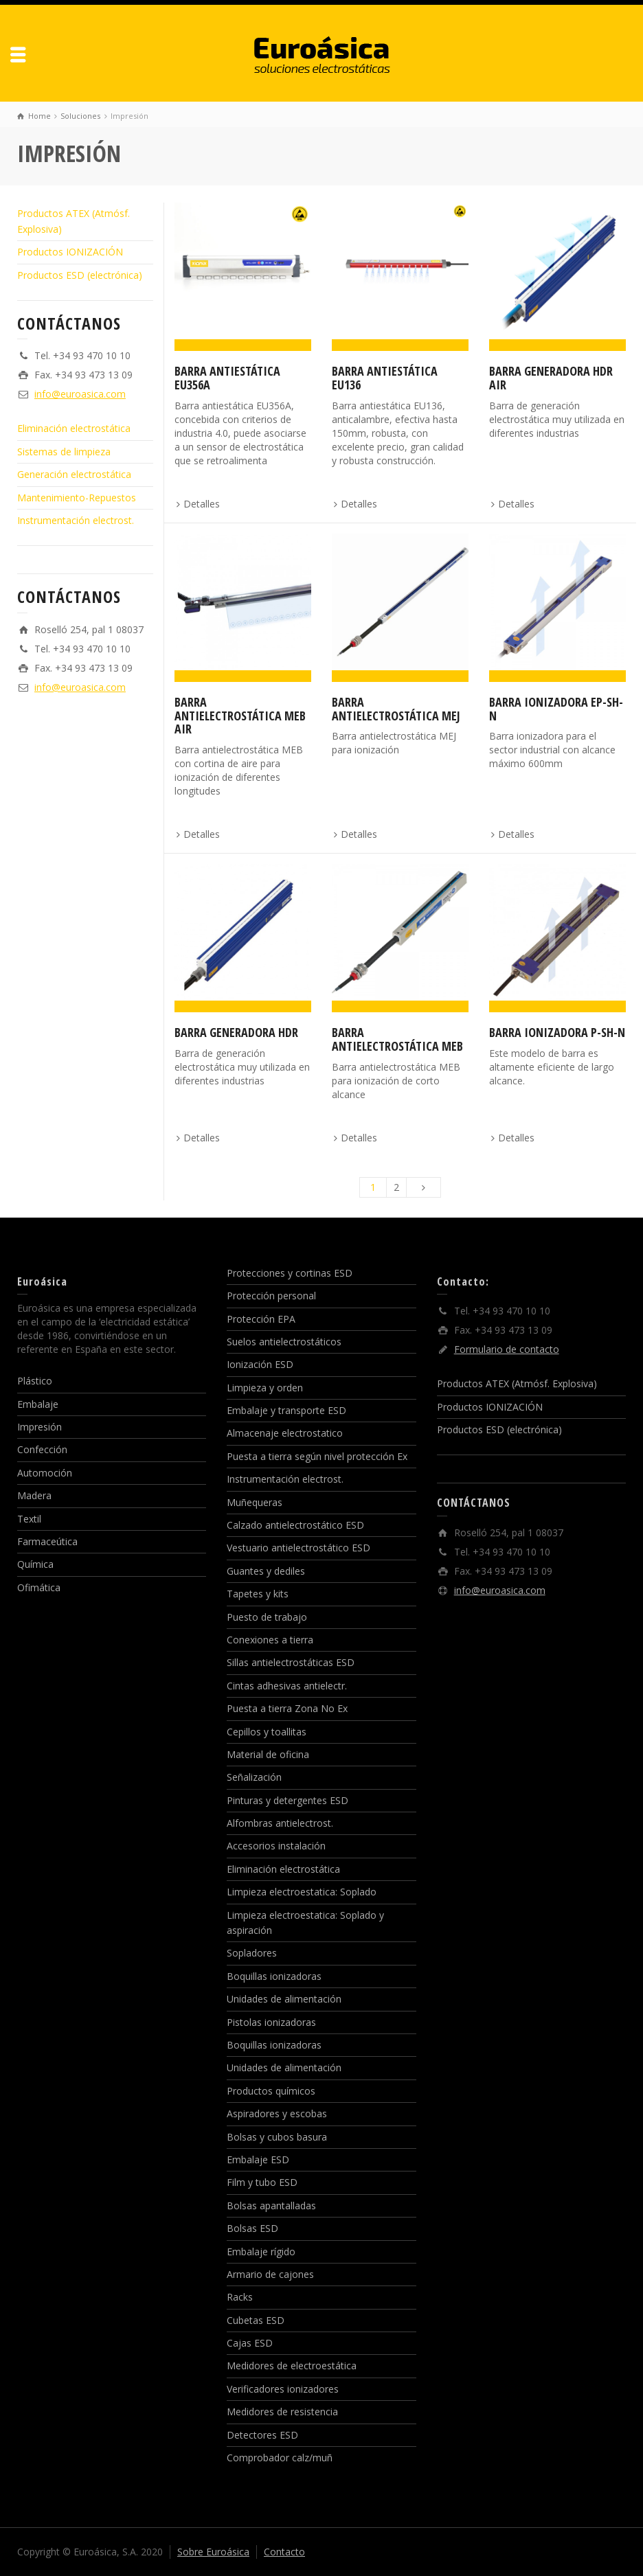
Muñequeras (254, 1502)
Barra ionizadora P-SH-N (557, 1032)
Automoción (44, 1472)
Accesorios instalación (276, 1845)
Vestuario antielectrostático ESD (298, 1547)
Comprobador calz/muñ (279, 2457)
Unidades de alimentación (284, 1998)
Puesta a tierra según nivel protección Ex (317, 1456)
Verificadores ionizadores (283, 2388)
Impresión (39, 1426)
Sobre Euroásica (213, 2551)
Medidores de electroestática (292, 2365)
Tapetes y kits (258, 1593)
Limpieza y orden (265, 1387)
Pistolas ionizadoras (271, 2022)
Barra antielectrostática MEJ (396, 709)
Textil (29, 1518)
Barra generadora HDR (236, 1032)
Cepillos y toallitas (266, 1731)
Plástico (34, 1380)
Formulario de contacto (506, 1349)
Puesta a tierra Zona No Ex (287, 1708)
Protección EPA (261, 1318)
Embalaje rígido (261, 2251)
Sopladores (252, 1952)
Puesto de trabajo (267, 1616)
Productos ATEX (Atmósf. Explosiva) (517, 1383)
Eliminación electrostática (74, 428)
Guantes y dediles (266, 1570)
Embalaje (37, 1404)
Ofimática (38, 1587)
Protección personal (271, 1295)
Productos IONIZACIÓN (70, 251)
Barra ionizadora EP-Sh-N (556, 709)
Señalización (254, 1776)
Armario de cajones (270, 2274)
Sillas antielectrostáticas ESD (290, 1662)
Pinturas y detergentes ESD (287, 1800)
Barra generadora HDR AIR (551, 378)
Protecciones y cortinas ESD (289, 1272)
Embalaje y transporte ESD (286, 1410)
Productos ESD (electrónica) (79, 275)
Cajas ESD (250, 2342)
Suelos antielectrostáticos (284, 1341)
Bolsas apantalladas (271, 2205)
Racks (240, 2296)
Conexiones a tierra (270, 1639)
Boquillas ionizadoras (274, 1976)
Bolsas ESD (252, 2228)
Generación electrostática (74, 474)
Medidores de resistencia (282, 2411)
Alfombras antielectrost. (280, 1823)
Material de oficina (268, 1754)
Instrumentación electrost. (75, 520)
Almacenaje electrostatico (285, 1432)
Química (35, 1564)
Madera (34, 1495)
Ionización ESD (260, 1364)
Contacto (284, 2551)
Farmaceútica (47, 1541)
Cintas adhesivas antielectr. (287, 1685)
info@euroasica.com (80, 393)
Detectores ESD (262, 2434)
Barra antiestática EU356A (227, 378)
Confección (42, 1449)
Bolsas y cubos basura (277, 2136)
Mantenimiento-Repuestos (76, 497)
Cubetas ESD (255, 2320)
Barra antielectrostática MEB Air (240, 716)
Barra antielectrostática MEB (397, 1039)
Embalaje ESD (258, 2159)
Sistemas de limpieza (64, 451)
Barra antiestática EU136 (385, 378)
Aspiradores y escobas (277, 2113)
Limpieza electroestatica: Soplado (301, 1891)
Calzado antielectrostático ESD (295, 1524)
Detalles (201, 503)
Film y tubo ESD (262, 2182)
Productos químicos (271, 2090)
